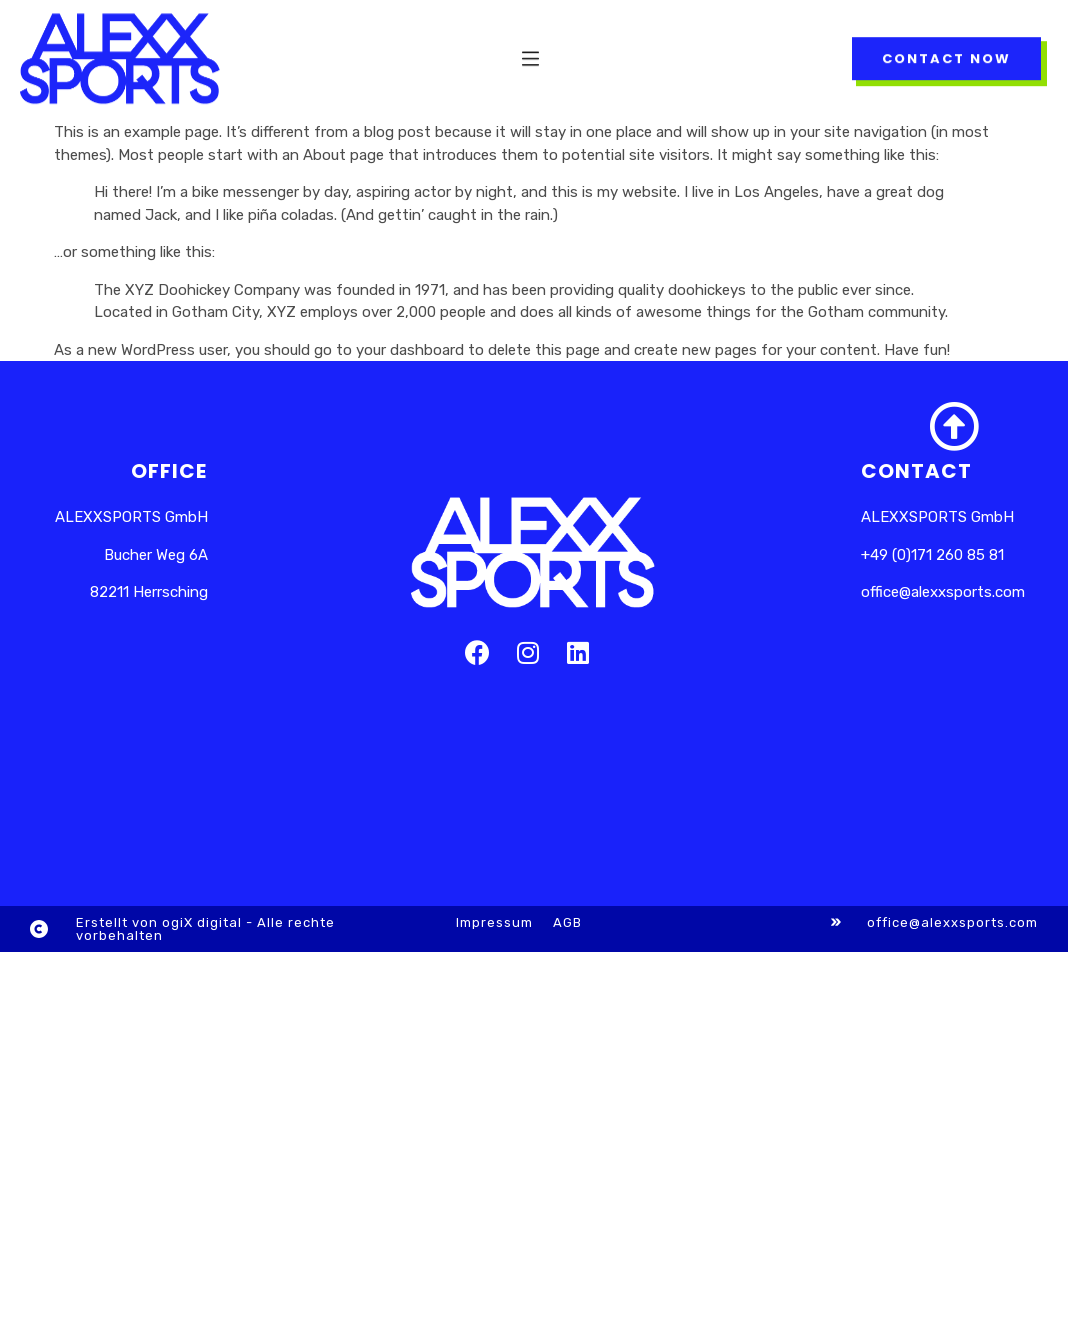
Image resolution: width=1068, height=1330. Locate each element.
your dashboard (410, 350)
